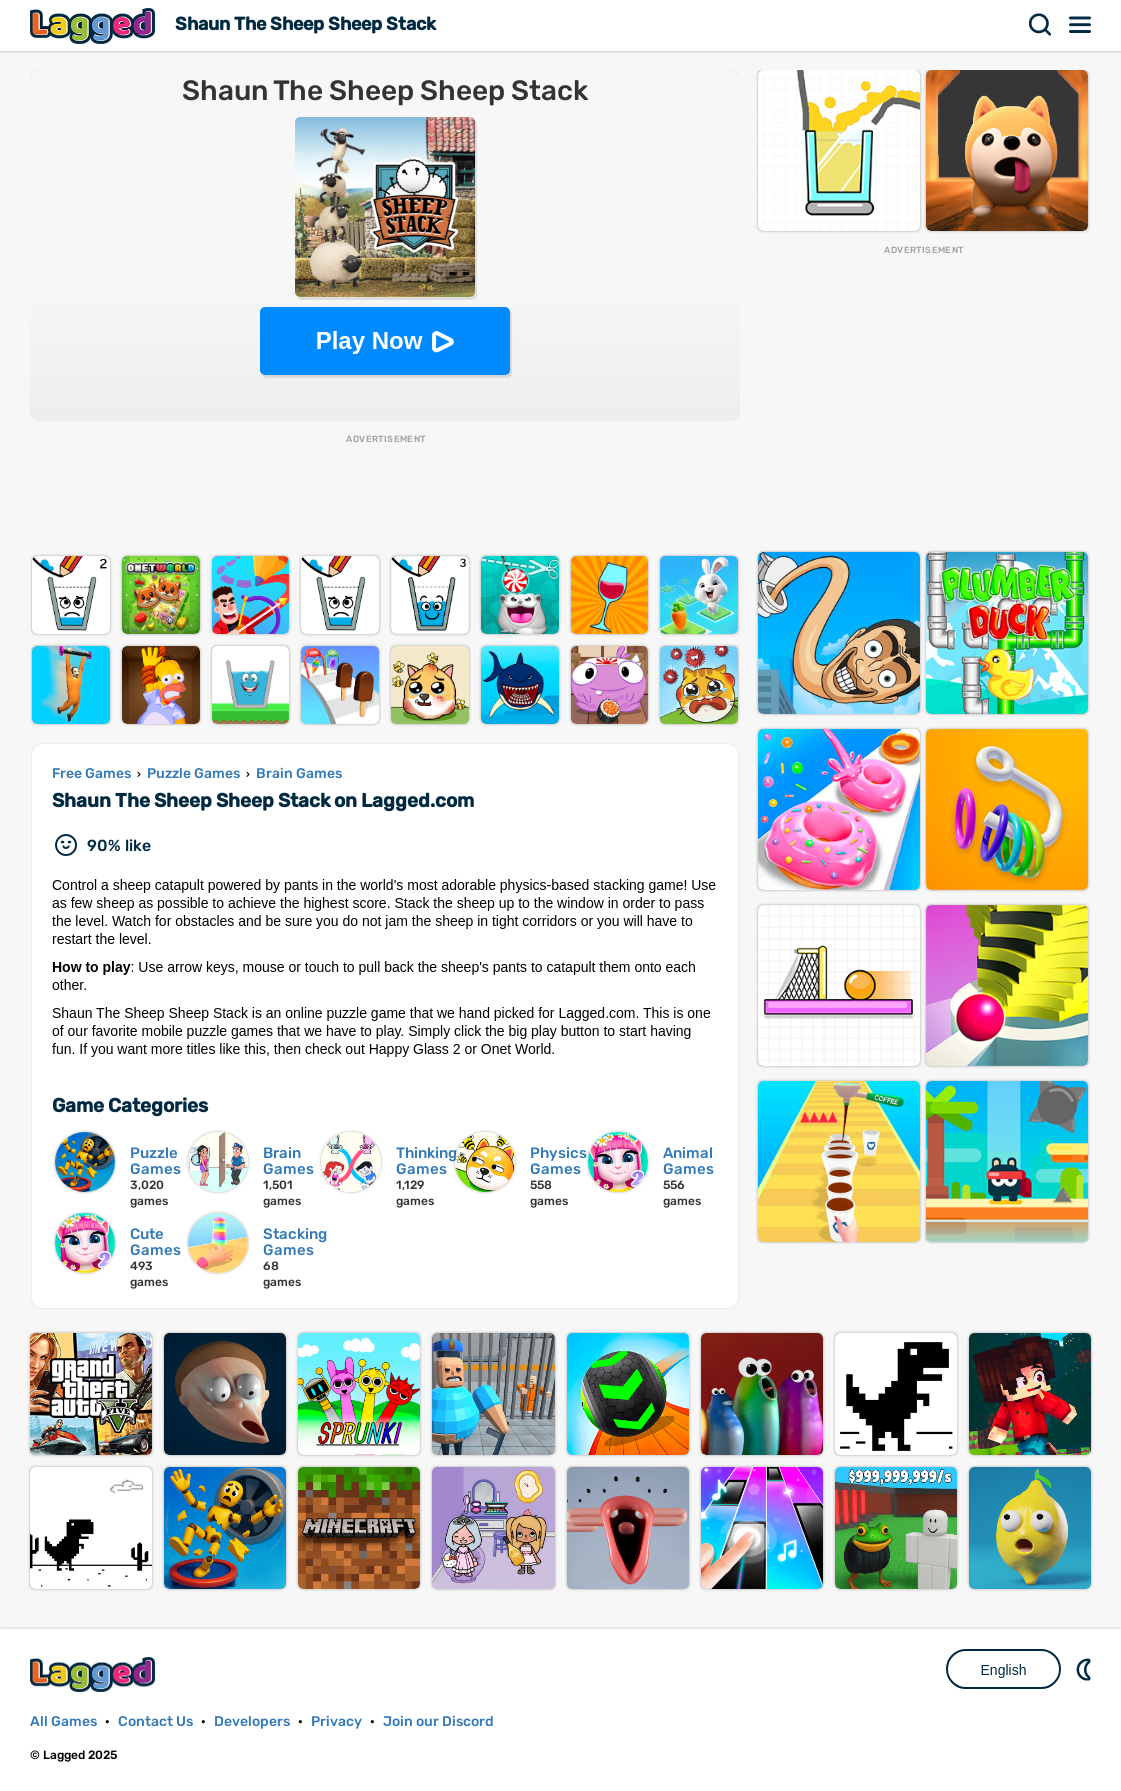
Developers (252, 1721)
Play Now (369, 340)
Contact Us (155, 1721)
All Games (63, 1721)
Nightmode (1086, 1669)
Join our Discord (438, 1721)
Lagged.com (95, 1674)
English (1004, 1670)
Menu (1081, 25)
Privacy (336, 1721)
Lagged (95, 25)
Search (1041, 25)
